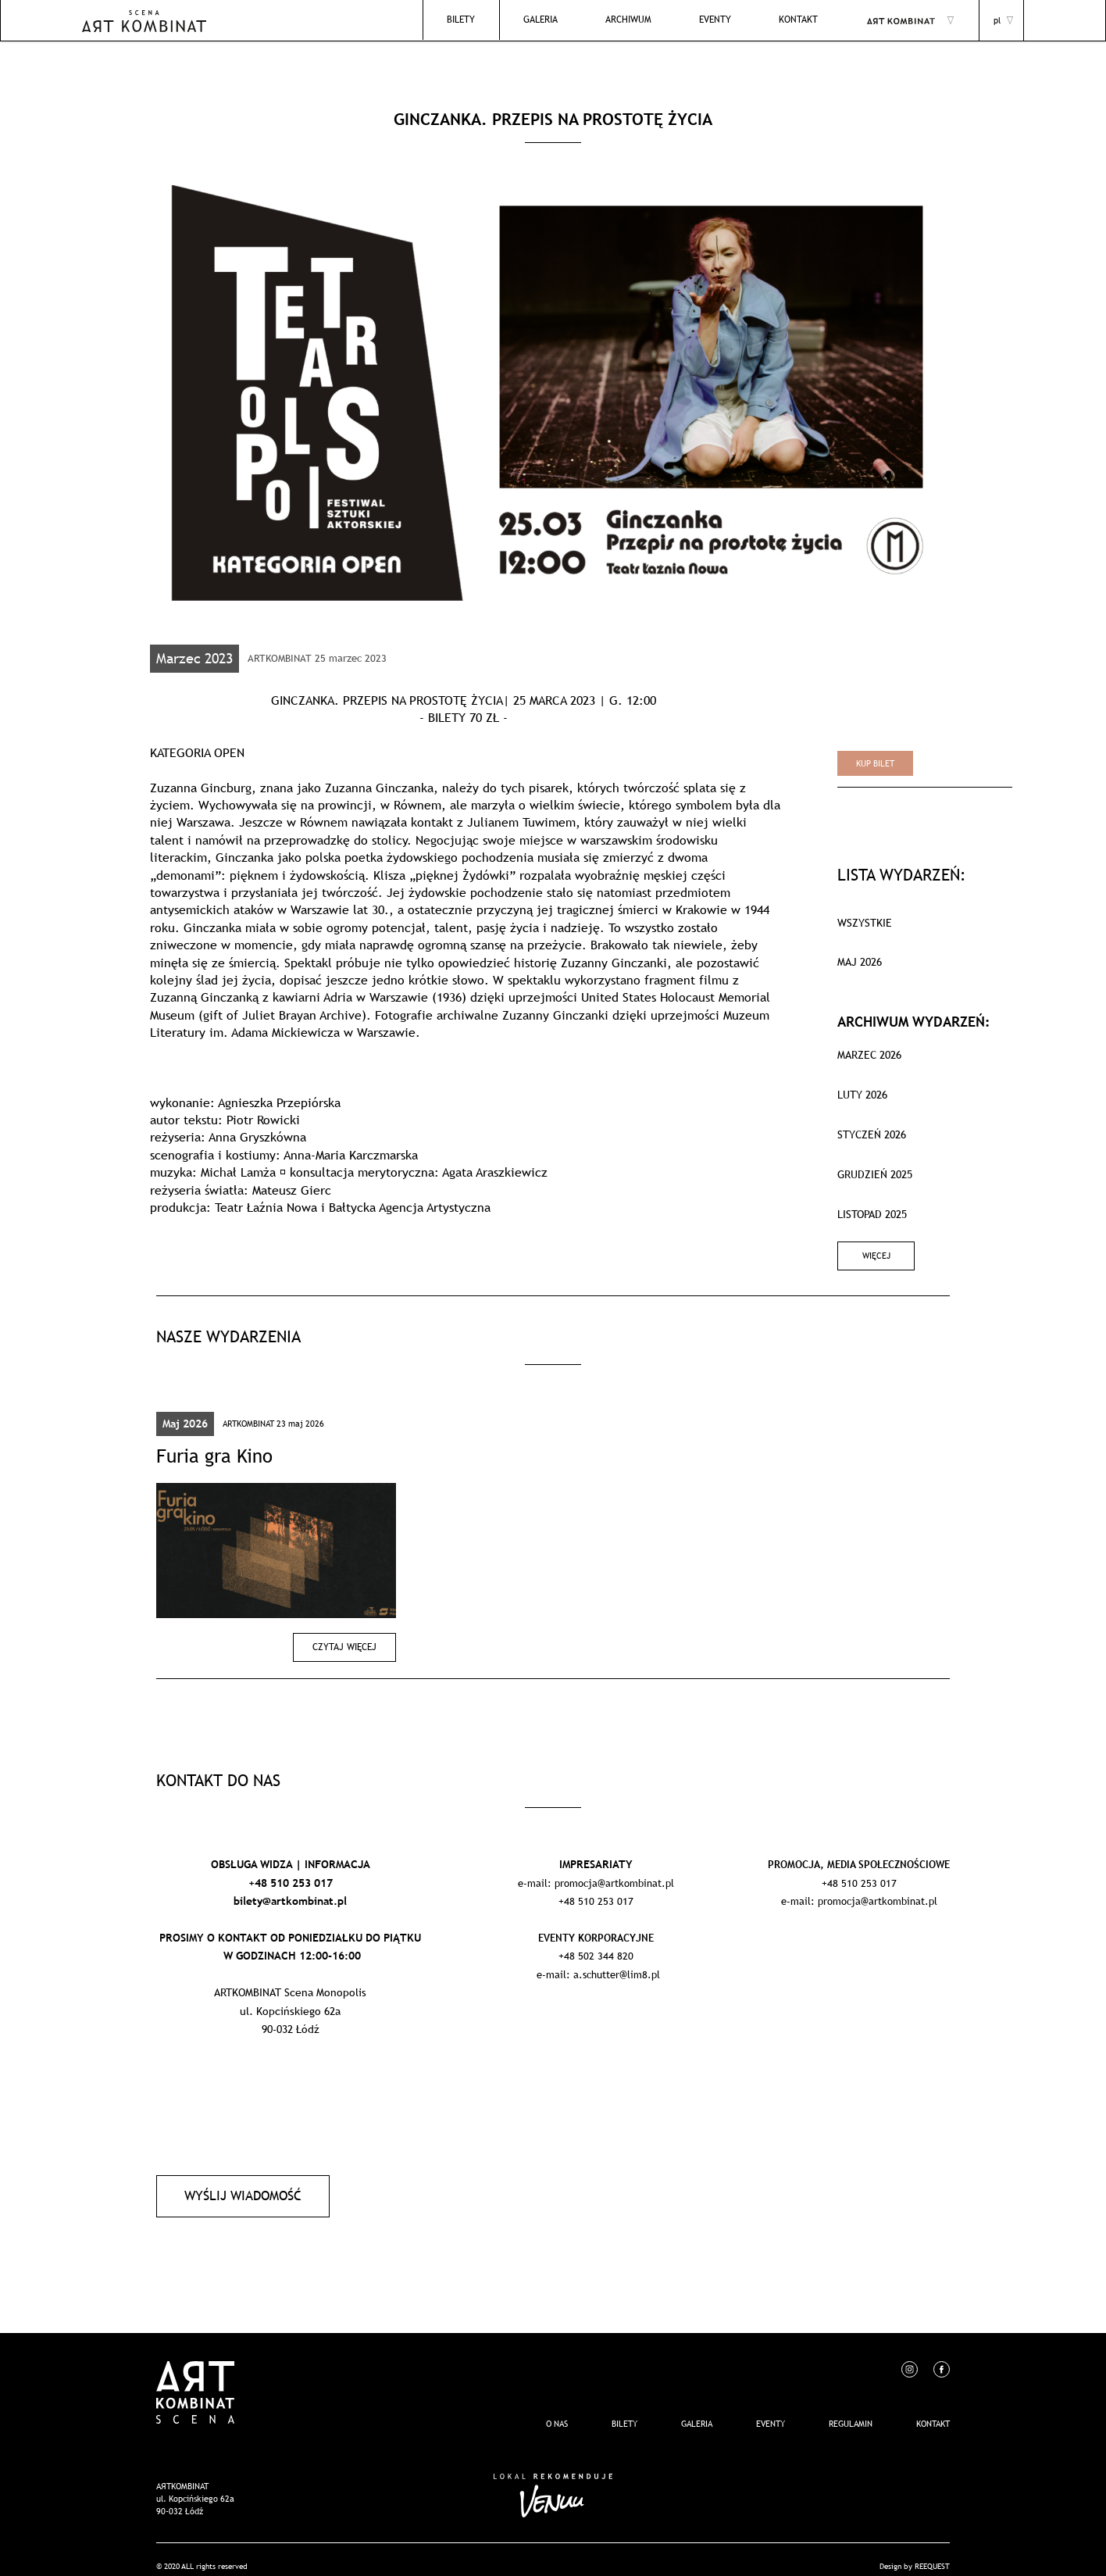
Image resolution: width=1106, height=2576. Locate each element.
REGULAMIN (850, 2409)
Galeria (569, 20)
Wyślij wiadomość (238, 2183)
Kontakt (803, 20)
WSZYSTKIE (864, 923)
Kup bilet (875, 763)
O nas (557, 2409)
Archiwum (649, 20)
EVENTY (728, 20)
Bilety (496, 20)
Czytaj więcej (349, 1637)
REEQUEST (932, 2552)
